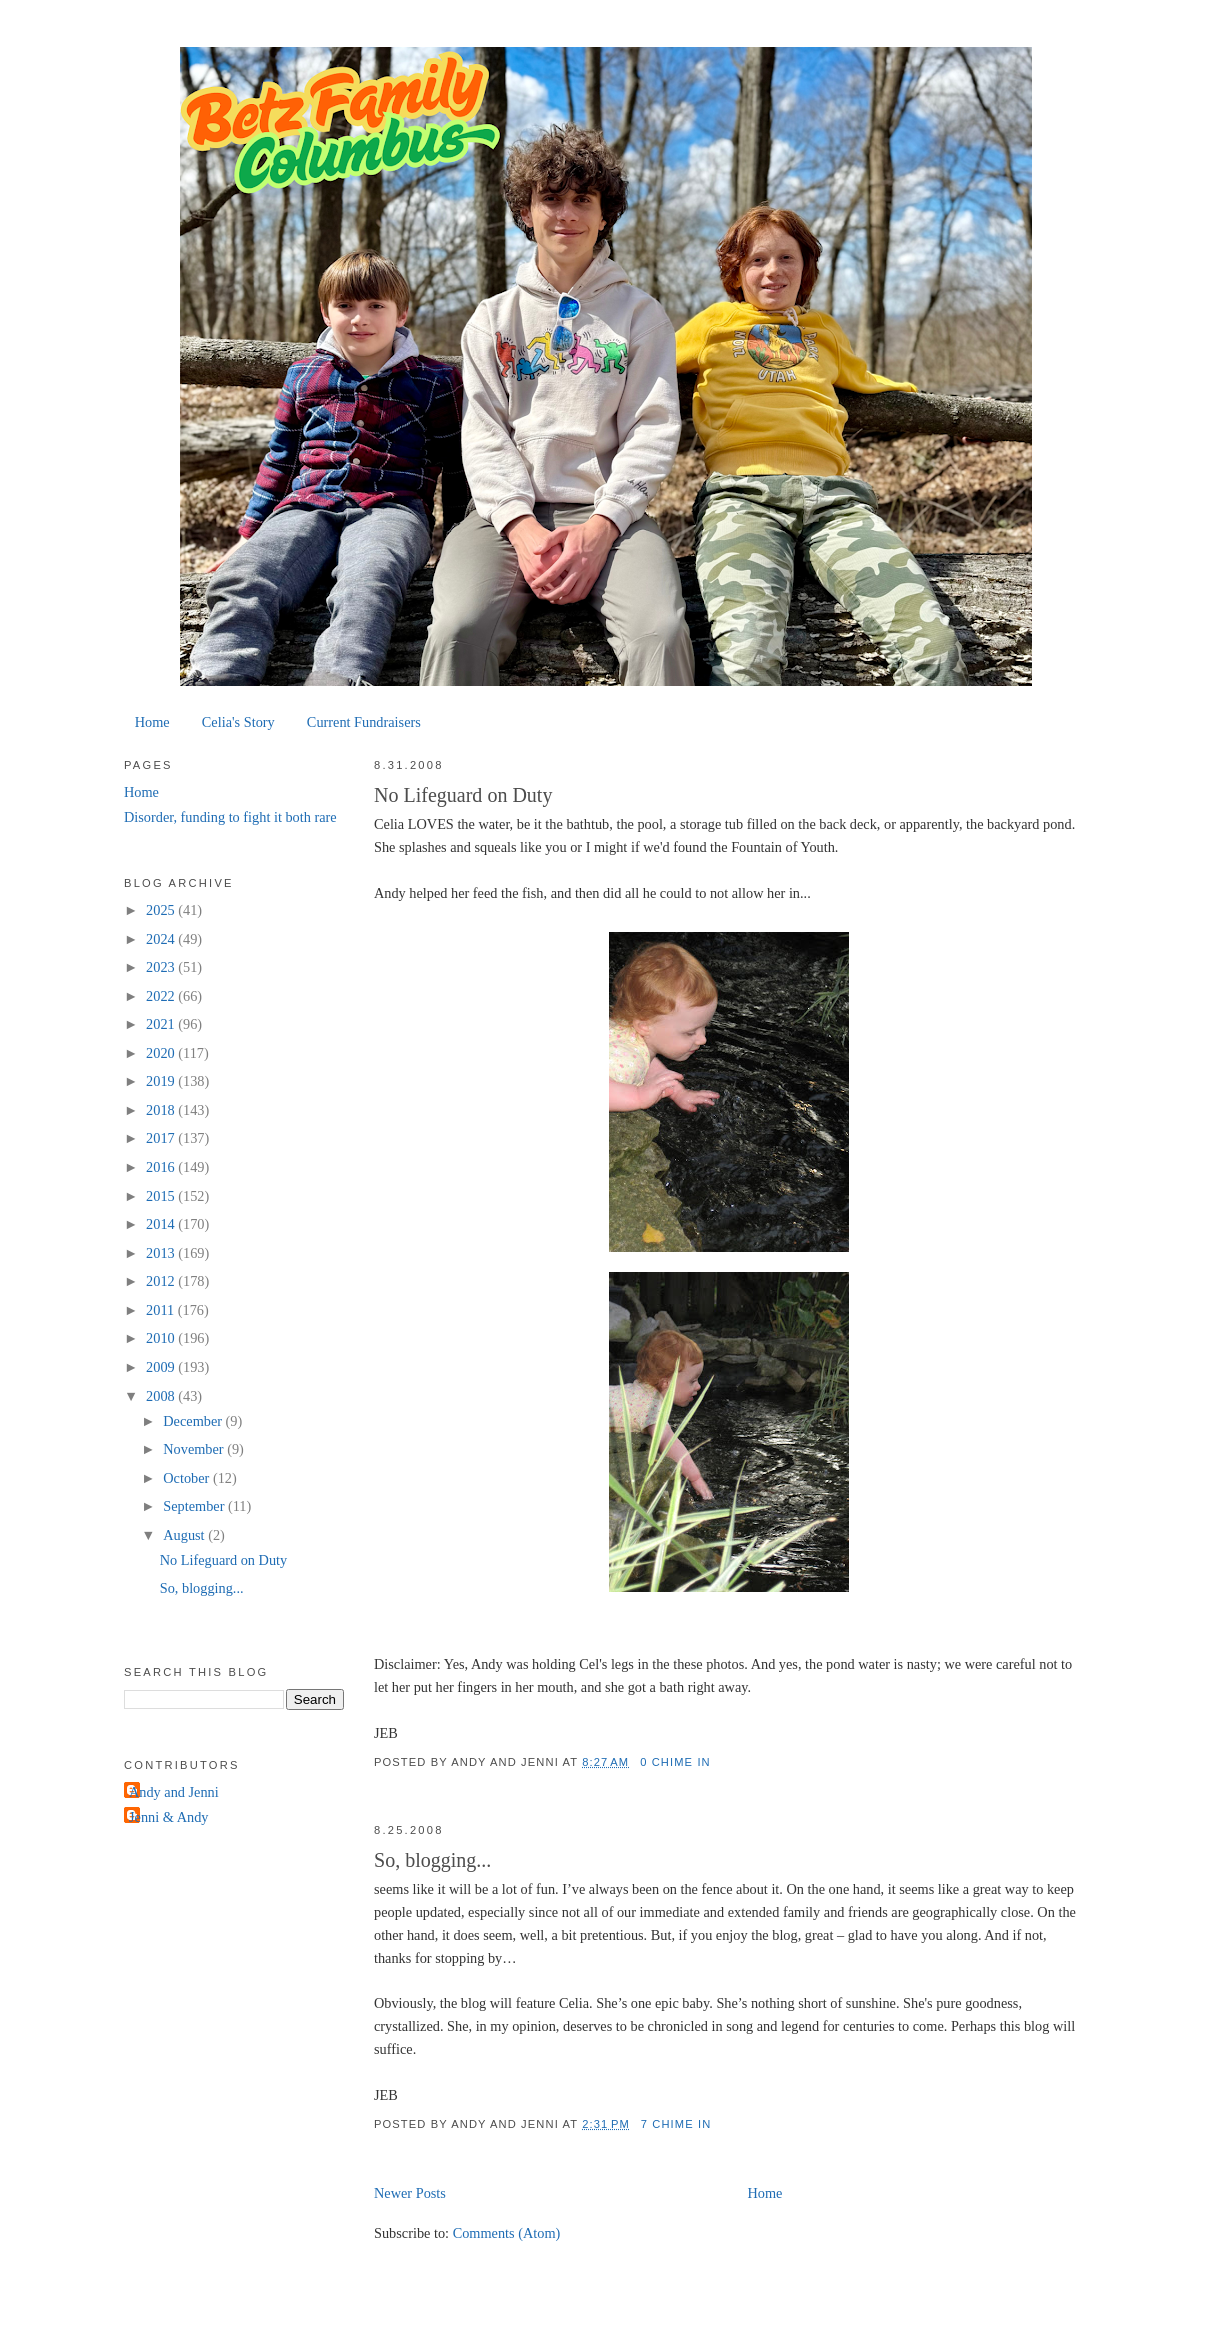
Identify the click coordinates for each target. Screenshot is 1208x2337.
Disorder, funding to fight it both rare (230, 817)
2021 (162, 1024)
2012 (162, 1281)
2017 (162, 1138)
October (188, 1478)
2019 (162, 1081)
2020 (162, 1053)
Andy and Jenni (174, 1792)
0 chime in (675, 1762)
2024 (162, 939)
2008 (162, 1396)
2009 (162, 1367)
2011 (162, 1310)
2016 (162, 1167)
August (185, 1535)
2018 (162, 1110)
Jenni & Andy (168, 1817)
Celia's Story (238, 722)
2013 (162, 1253)
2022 (162, 996)
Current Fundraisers (364, 722)
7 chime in (676, 2124)
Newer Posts (410, 2193)
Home (152, 722)
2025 (162, 910)
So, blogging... (432, 1860)
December (194, 1421)
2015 (162, 1196)
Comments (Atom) (507, 2233)
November (195, 1449)
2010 (162, 1338)
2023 (162, 967)
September (195, 1506)
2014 (162, 1224)
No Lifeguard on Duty (463, 795)
